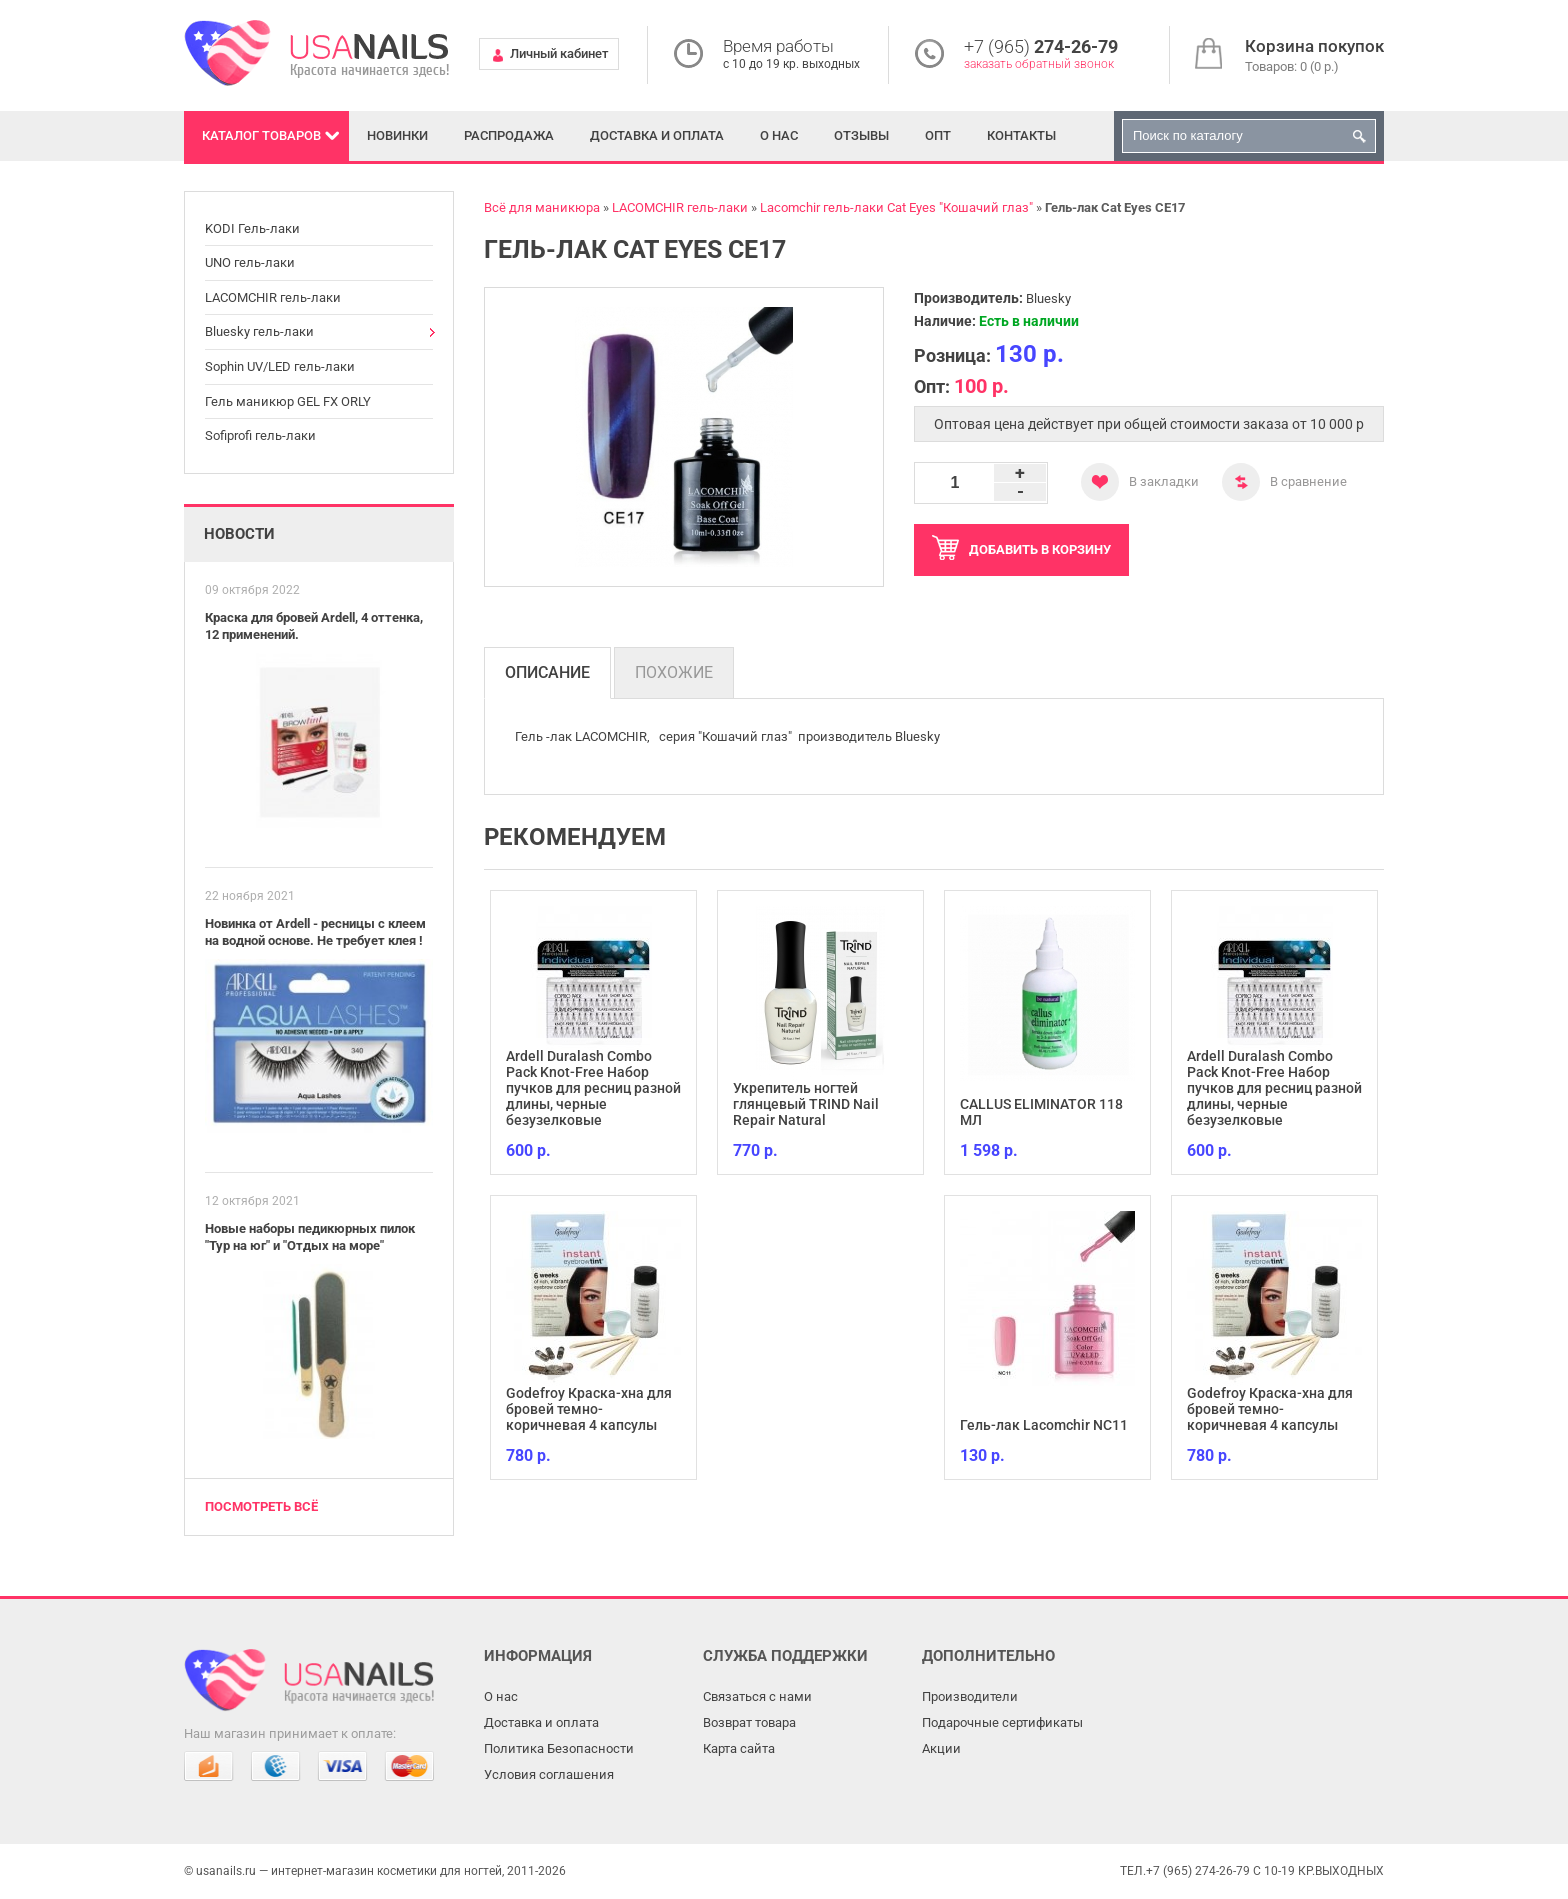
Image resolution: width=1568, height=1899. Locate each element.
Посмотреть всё (261, 1506)
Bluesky (1048, 298)
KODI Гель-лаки (252, 228)
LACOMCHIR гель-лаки (273, 297)
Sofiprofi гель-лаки (260, 435)
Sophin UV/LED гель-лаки (280, 366)
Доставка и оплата (657, 135)
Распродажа (509, 135)
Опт (938, 135)
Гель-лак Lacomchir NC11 (1044, 1425)
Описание (547, 672)
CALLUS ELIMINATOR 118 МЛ (1041, 1112)
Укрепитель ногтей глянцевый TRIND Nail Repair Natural (806, 1104)
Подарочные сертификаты (1002, 1722)
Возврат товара (749, 1722)
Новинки (397, 135)
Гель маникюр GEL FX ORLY (288, 401)
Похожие (674, 672)
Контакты (1021, 135)
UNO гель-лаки (250, 262)
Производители (970, 1696)
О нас (779, 135)
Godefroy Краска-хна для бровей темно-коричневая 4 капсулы (589, 1409)
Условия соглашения (549, 1774)
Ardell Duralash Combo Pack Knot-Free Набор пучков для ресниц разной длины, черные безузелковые (593, 1088)
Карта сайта (739, 1748)
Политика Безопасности (559, 1748)
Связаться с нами (757, 1696)
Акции (941, 1748)
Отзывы (861, 135)
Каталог (261, 135)
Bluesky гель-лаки (259, 331)
